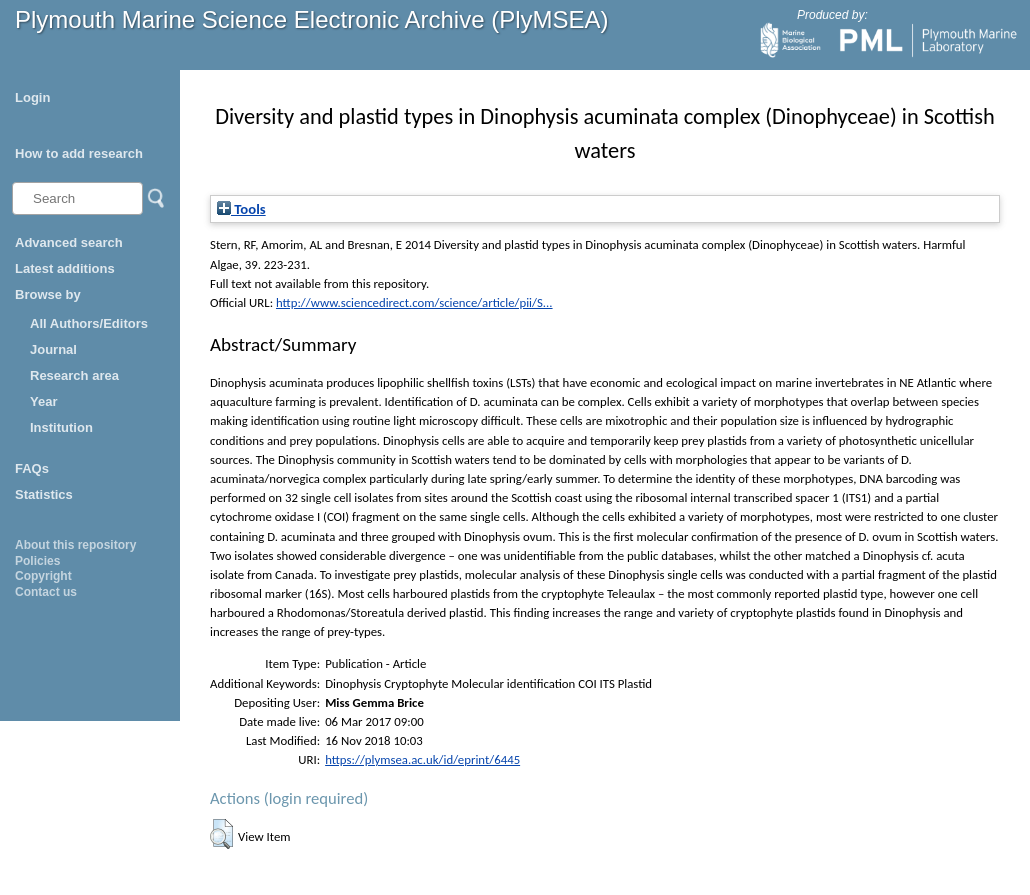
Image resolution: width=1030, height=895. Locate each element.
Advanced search (69, 242)
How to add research (79, 153)
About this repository (75, 545)
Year (43, 401)
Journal (53, 349)
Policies (37, 561)
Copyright (43, 576)
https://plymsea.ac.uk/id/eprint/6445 (422, 759)
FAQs (32, 468)
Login (32, 97)
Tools (241, 209)
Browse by (48, 294)
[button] (221, 834)
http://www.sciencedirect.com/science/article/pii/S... (414, 302)
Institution (61, 427)
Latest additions (65, 268)
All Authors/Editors (89, 323)
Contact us (46, 592)
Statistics (44, 494)
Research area (74, 375)
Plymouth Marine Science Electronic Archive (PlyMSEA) (312, 19)
